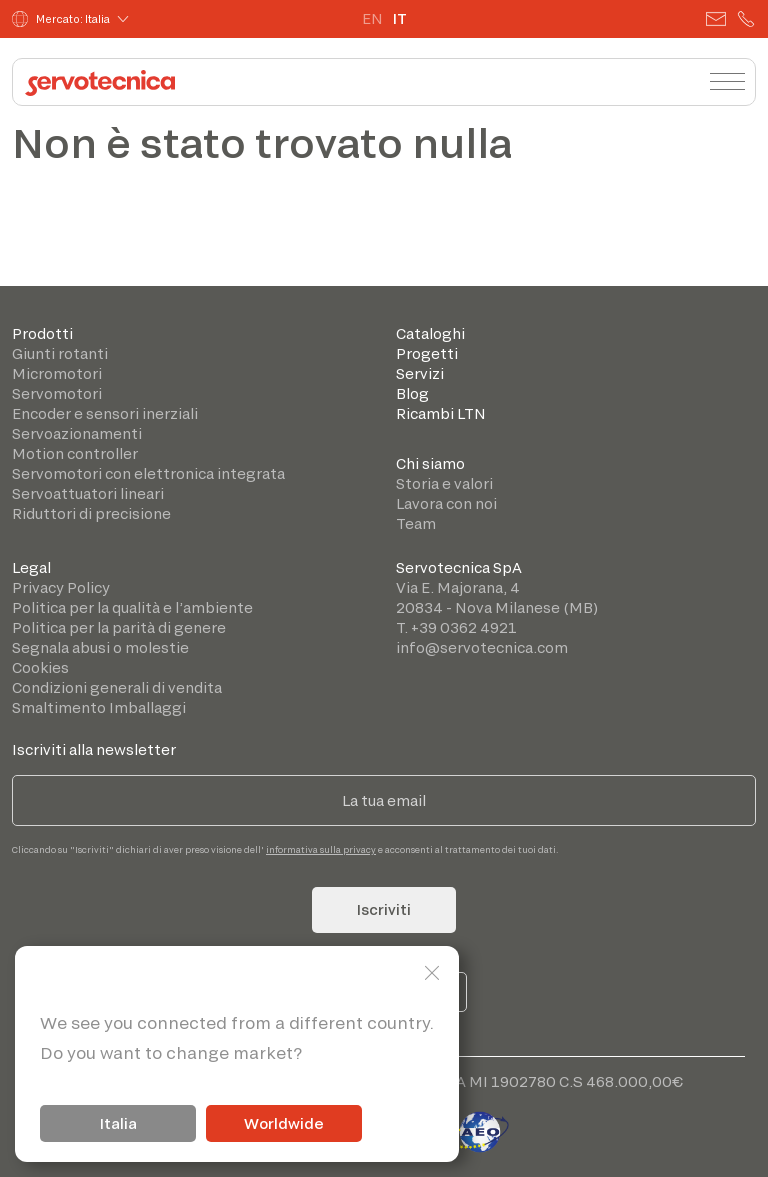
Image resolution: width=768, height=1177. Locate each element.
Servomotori (57, 393)
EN (372, 18)
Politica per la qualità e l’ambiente (132, 607)
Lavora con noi (446, 503)
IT (400, 18)
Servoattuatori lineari (88, 493)
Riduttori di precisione (91, 513)
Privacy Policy (61, 587)
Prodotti (42, 333)
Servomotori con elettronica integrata (148, 473)
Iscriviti (384, 909)
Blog (412, 393)
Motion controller (75, 453)
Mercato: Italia (61, 19)
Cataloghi (430, 333)
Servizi (420, 373)
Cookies (40, 667)
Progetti (427, 353)
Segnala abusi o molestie (100, 647)
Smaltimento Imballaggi (99, 707)
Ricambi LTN (441, 413)
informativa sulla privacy (321, 849)
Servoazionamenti (77, 433)
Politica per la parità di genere (119, 627)
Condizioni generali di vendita (117, 687)
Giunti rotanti (60, 353)
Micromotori (57, 373)
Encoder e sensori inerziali (105, 413)
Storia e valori (444, 483)
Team (416, 523)
